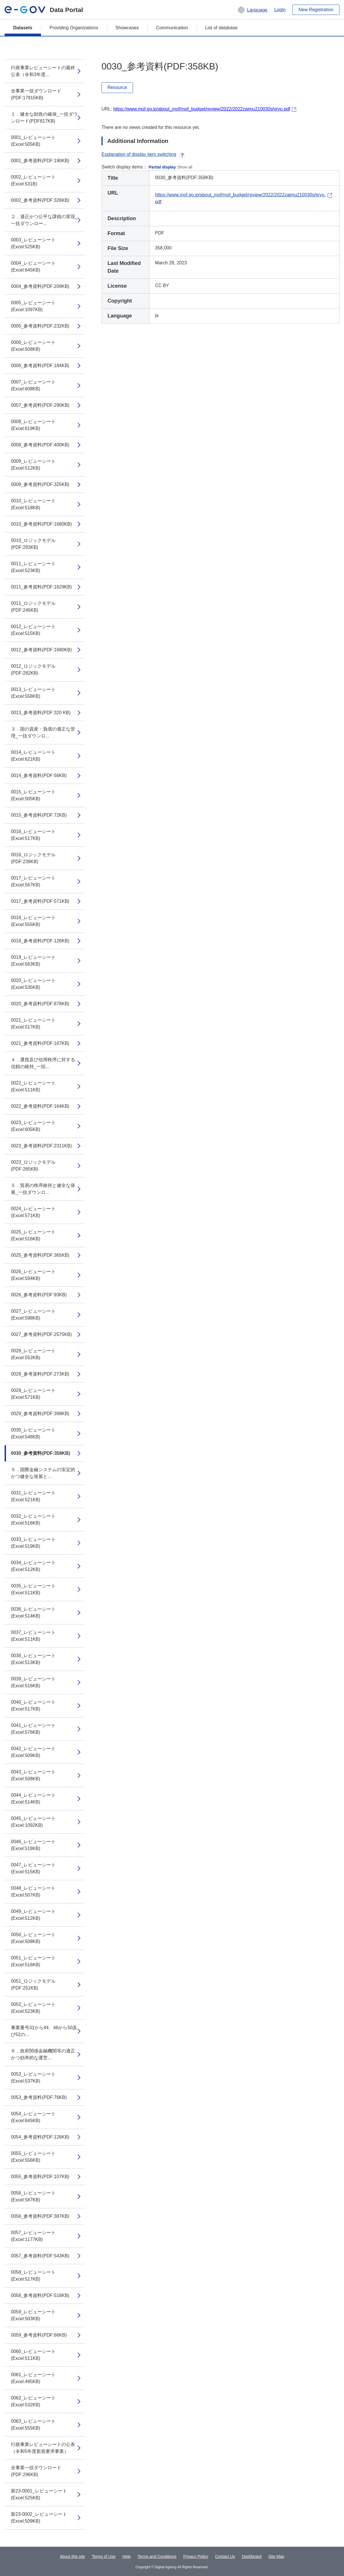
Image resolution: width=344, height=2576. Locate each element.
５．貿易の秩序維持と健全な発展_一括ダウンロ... (43, 1189)
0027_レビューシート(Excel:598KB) (33, 1314)
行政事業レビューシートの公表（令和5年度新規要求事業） (43, 2448)
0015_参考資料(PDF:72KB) (39, 815)
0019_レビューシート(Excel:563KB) (33, 961)
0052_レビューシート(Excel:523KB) (33, 2008)
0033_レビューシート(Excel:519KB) (33, 1543)
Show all (184, 167)
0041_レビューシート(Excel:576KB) (33, 1729)
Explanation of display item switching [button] (143, 154)
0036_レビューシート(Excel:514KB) (33, 1612)
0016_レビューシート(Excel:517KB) (33, 835)
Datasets (22, 27)
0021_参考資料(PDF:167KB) (40, 1043)
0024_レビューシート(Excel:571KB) (33, 1212)
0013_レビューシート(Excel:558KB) (33, 693)
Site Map (276, 2556)
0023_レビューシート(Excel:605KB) (33, 1126)
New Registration (315, 9)
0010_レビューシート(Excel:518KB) (33, 504)
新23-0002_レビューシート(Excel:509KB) (39, 2517)
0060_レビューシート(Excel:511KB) (33, 2355)
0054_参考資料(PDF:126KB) (40, 2137)
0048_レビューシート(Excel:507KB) (33, 1891)
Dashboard (252, 2556)
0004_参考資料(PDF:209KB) (40, 286)
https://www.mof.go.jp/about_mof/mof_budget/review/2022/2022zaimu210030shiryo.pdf (201, 108)
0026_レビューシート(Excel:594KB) (33, 1275)
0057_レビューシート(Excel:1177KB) (33, 2236)
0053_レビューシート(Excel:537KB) (33, 2077)
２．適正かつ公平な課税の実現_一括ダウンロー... (44, 220)
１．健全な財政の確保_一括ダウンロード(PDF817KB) (44, 117)
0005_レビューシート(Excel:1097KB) (33, 306)
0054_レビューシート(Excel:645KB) (33, 2117)
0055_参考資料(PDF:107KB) (40, 2176)
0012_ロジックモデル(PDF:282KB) (33, 669)
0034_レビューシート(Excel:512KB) (33, 1566)
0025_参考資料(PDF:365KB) (40, 1255)
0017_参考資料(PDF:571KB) (40, 901)
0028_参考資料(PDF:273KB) (40, 1374)
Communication (172, 27)
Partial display (162, 167)
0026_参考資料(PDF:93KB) (39, 1294)
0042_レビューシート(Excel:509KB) (33, 1752)
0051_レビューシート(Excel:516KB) (33, 1961)
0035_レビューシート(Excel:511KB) (33, 1589)
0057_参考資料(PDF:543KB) (40, 2255)
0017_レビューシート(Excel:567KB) (33, 881)
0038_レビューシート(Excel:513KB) (33, 1659)
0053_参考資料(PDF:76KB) (39, 2097)
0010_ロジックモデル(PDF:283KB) (33, 544)
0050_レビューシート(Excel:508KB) (33, 1938)
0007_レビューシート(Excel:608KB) (33, 385)
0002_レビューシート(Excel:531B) (33, 180)
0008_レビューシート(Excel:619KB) (33, 425)
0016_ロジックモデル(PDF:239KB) (33, 858)
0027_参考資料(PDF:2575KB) (41, 1334)
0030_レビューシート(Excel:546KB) (33, 1433)
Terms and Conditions (157, 2556)
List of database (221, 27)
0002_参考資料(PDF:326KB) (40, 200)
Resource (117, 87)
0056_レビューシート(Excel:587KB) (33, 2196)
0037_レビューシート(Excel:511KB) (33, 1636)
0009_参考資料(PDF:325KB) (40, 484)
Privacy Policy (195, 2556)
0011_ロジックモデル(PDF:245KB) (33, 607)
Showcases (127, 27)
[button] (252, 9)
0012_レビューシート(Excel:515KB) (33, 630)
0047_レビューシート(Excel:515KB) (33, 1868)
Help (126, 2556)
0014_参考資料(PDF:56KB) (39, 775)
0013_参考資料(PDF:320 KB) (41, 712)
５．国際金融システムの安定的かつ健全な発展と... (43, 1473)
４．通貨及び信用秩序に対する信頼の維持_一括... (43, 1063)
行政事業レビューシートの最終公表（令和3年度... (43, 71)
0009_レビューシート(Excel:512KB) (33, 464)
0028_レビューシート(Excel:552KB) (33, 1354)
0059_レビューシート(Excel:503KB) (33, 2315)
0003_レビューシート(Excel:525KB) (33, 243)
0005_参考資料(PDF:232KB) (40, 326)
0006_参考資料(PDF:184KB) (40, 365)
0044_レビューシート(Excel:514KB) (33, 1798)
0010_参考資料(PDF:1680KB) (41, 524)
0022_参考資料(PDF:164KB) (40, 1106)
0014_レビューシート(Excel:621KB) (33, 756)
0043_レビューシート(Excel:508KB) (33, 1775)
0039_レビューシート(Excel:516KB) (33, 1682)
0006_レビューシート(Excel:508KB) (33, 346)
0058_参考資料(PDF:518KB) (40, 2295)
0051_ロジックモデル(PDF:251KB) (33, 1984)
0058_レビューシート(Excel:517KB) (33, 2275)
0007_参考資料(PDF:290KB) (40, 405)
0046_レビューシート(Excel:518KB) (33, 1845)
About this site (72, 2556)
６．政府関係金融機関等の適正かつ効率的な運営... (43, 2054)
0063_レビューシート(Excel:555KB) (33, 2424)
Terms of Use (104, 2556)
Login (280, 9)
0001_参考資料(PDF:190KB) (40, 160)
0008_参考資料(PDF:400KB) (40, 444)
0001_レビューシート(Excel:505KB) (33, 141)
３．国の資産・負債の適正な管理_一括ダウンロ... (43, 732)
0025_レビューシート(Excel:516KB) (33, 1235)
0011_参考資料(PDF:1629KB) (41, 586)
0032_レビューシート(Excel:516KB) (33, 1519)
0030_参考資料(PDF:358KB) (40, 1453)
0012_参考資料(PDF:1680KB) (41, 649)
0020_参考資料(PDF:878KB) (40, 1003)
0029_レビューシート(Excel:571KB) (33, 1394)
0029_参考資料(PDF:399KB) (40, 1413)
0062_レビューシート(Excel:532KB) (33, 2401)
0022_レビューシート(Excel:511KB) (33, 1086)
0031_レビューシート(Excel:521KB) (33, 1496)
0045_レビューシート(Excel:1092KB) (33, 1822)
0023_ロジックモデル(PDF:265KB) (33, 1165)
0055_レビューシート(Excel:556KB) (33, 2157)
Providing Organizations (74, 27)
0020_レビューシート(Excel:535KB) (33, 984)
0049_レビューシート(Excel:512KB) (33, 1915)
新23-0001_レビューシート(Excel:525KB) (39, 2494)
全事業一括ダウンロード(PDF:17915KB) (36, 94)
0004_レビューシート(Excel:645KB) (33, 266)
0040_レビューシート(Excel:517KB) (33, 1705)
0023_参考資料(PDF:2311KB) (41, 1145)
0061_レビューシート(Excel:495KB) (33, 2378)
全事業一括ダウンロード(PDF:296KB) (36, 2471)
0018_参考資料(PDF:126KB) (40, 940)
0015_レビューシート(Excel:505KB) (33, 795)
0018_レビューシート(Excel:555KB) (33, 921)
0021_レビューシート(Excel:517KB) (33, 1023)
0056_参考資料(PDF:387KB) (40, 2216)
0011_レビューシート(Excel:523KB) (33, 567)
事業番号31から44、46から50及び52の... (44, 2031)
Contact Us (225, 2556)
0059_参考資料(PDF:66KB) (39, 2335)
